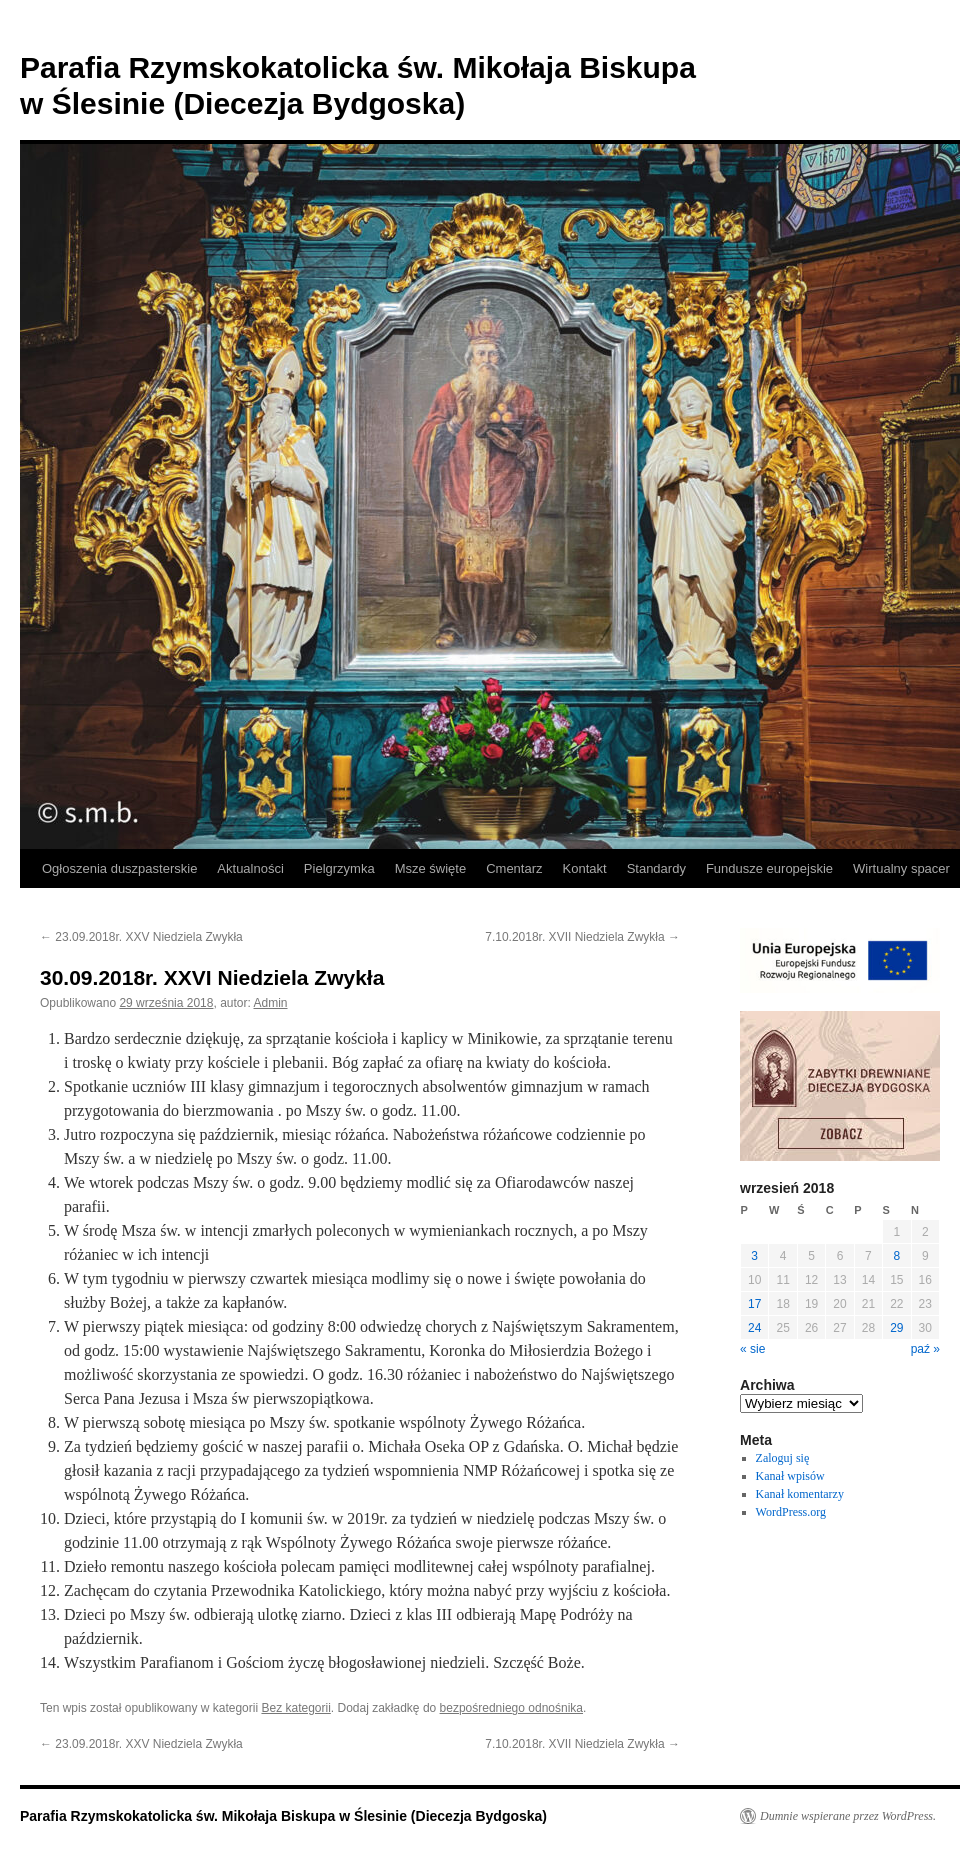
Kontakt (585, 868)
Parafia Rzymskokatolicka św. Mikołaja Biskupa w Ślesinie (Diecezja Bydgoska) (283, 1816)
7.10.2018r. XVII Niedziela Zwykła (582, 937)
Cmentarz (514, 868)
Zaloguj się (783, 1458)
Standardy (656, 868)
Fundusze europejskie (769, 868)
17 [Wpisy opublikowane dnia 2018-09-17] (754, 1304)
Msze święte (431, 868)
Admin (271, 1003)
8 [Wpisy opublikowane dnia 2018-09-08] (896, 1256)
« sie (752, 1349)
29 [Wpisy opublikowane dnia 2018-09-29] (896, 1328)
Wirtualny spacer (901, 868)
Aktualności (250, 868)
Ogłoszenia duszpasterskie (119, 868)
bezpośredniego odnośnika (511, 1708)
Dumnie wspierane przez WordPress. (848, 1816)
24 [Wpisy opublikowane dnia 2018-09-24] (754, 1328)
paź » (925, 1349)
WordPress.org (791, 1512)
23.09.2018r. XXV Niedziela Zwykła (141, 937)
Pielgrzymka (339, 868)
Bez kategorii (295, 1708)
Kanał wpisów (790, 1476)
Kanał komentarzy (800, 1494)
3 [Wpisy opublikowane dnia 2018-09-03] (754, 1256)
